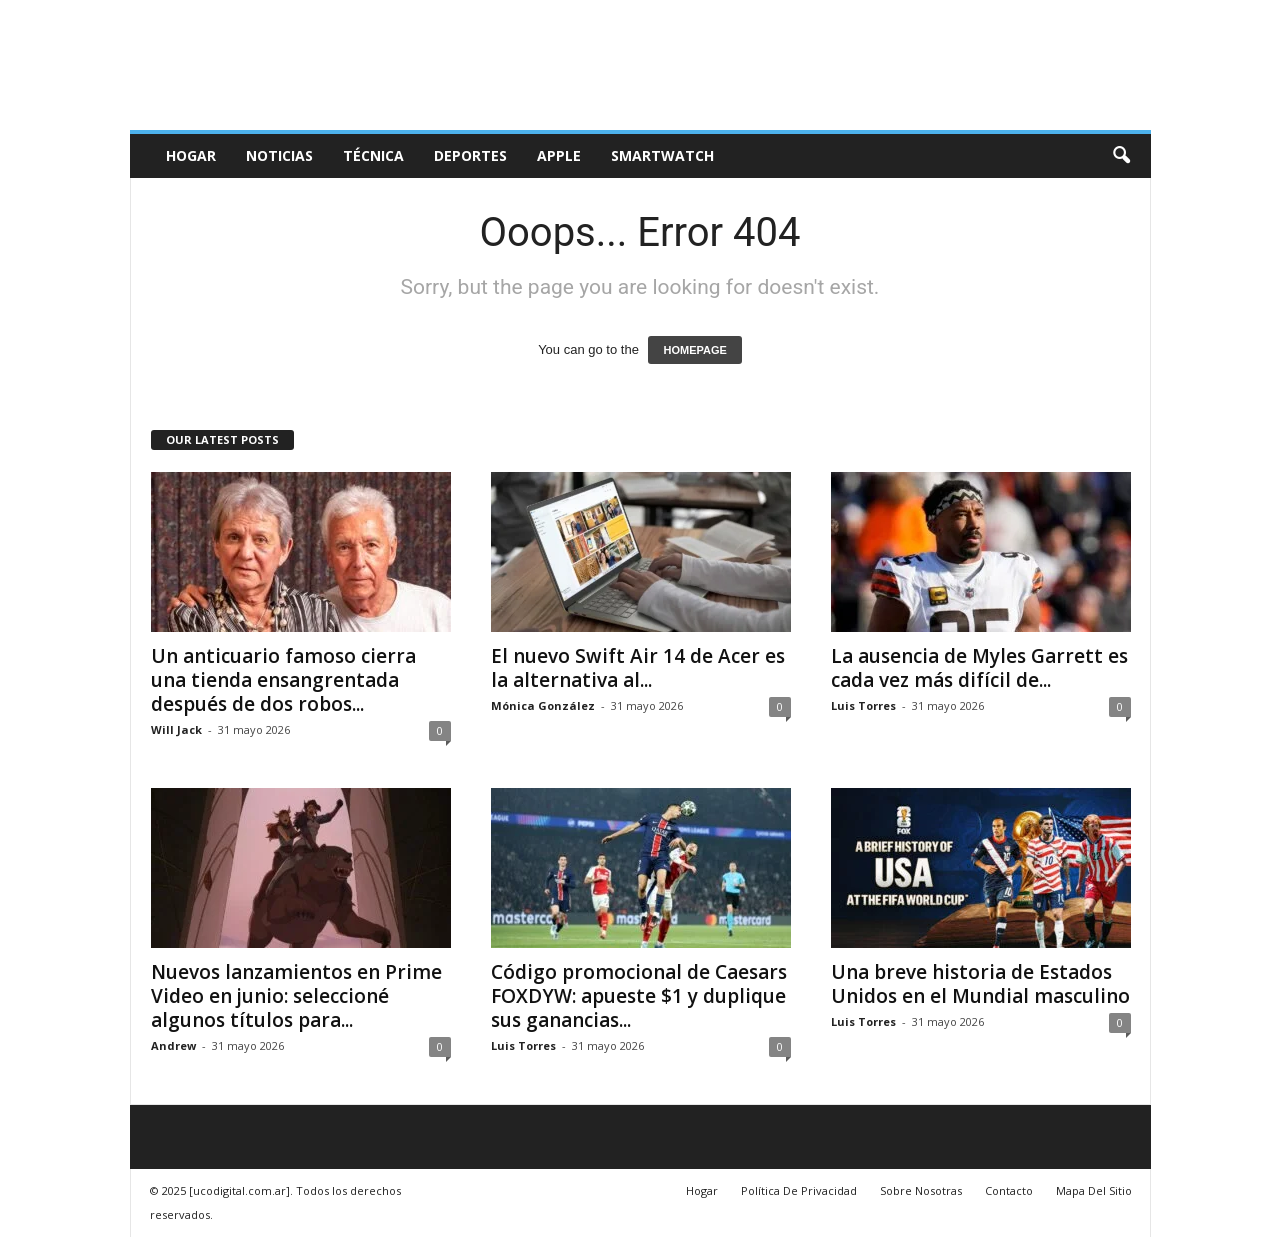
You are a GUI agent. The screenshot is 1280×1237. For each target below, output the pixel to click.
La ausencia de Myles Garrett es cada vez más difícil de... (979, 668)
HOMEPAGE (694, 350)
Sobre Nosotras (921, 1190)
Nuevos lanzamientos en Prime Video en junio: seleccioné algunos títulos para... (296, 996)
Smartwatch (662, 155)
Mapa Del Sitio (1094, 1190)
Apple (559, 155)
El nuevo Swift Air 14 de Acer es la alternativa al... (638, 668)
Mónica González (543, 705)
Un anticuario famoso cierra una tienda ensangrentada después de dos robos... (283, 680)
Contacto (1009, 1190)
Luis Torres (863, 705)
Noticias (279, 155)
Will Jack (176, 729)
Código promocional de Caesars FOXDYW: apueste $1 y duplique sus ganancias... (639, 996)
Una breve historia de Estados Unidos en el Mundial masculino (980, 984)
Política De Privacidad (799, 1190)
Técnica (373, 155)
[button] (1121, 156)
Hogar (191, 155)
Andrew (173, 1045)
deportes (470, 155)
